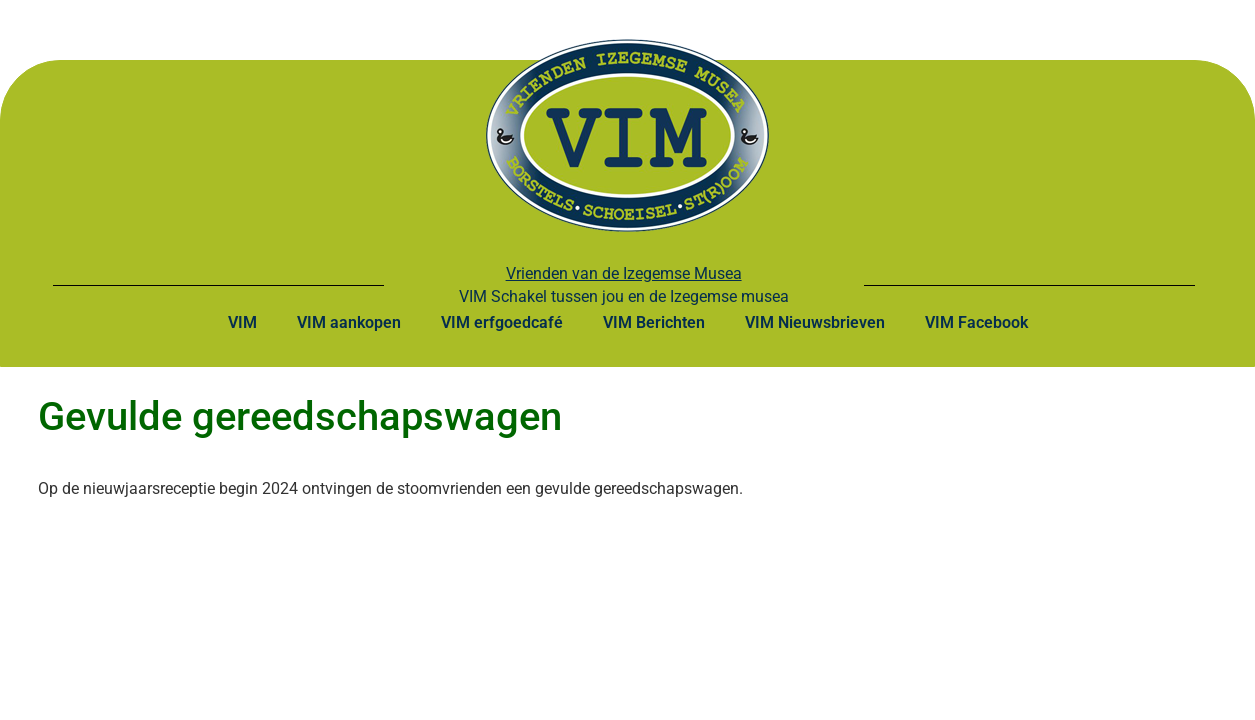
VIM (242, 322)
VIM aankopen (349, 322)
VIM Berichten (654, 322)
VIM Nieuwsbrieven (815, 322)
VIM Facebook (976, 322)
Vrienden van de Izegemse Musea (624, 273)
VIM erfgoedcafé (502, 322)
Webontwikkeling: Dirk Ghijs (943, 666)
